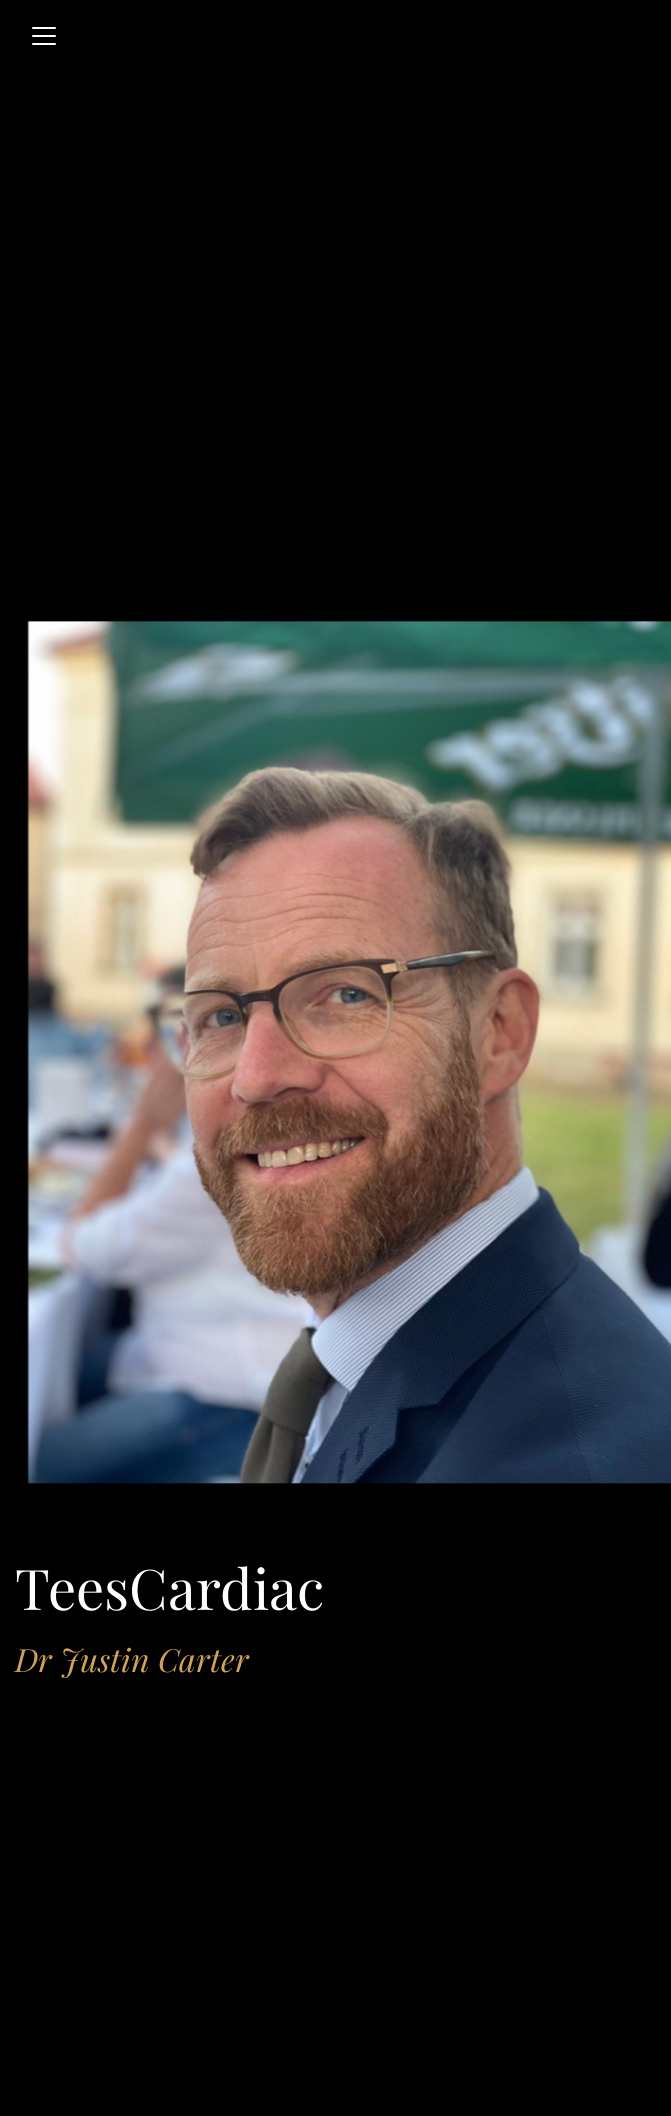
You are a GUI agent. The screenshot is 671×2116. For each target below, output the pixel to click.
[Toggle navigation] (44, 36)
